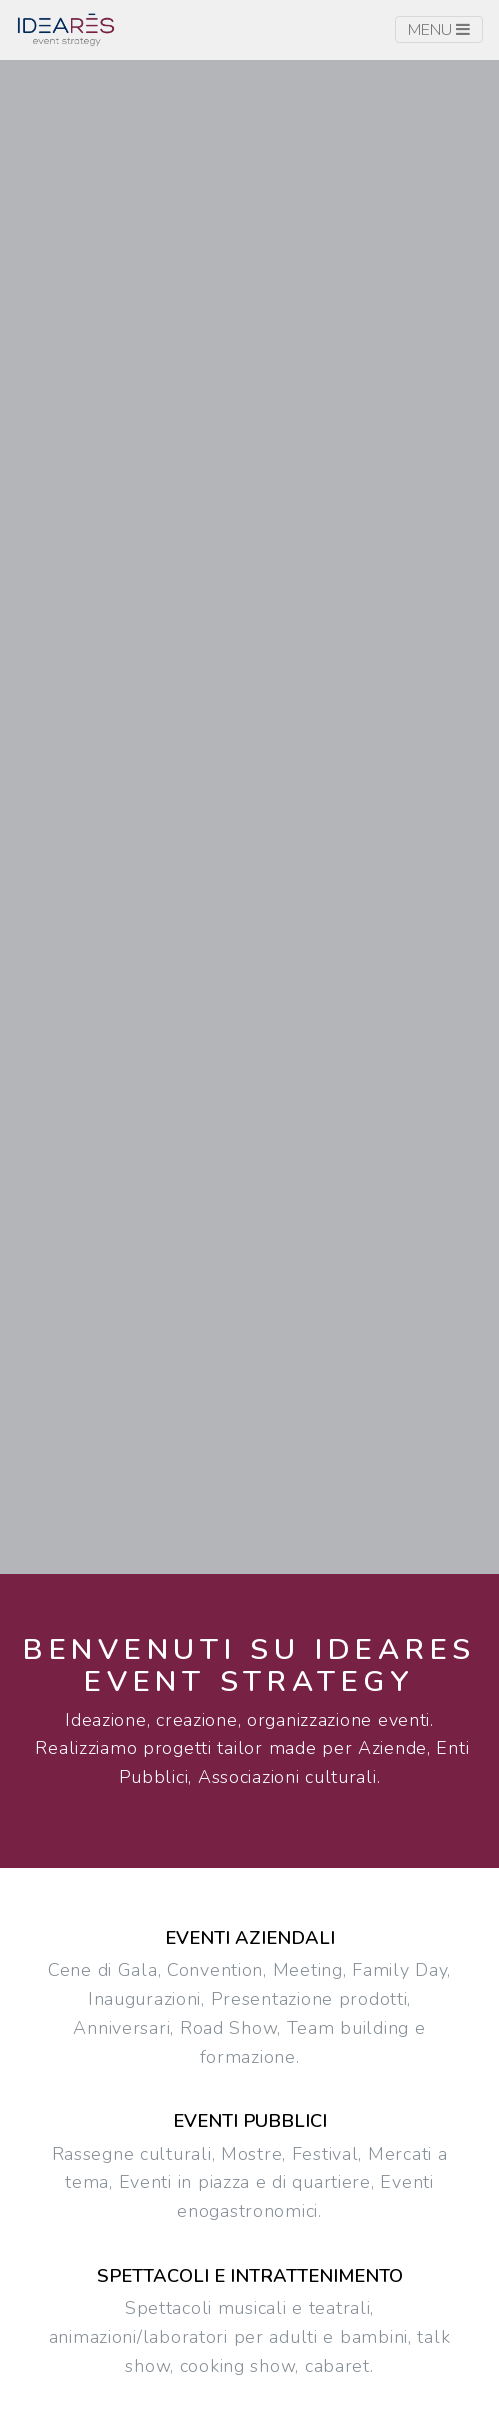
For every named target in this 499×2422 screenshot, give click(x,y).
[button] (250, 809)
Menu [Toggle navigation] (439, 30)
